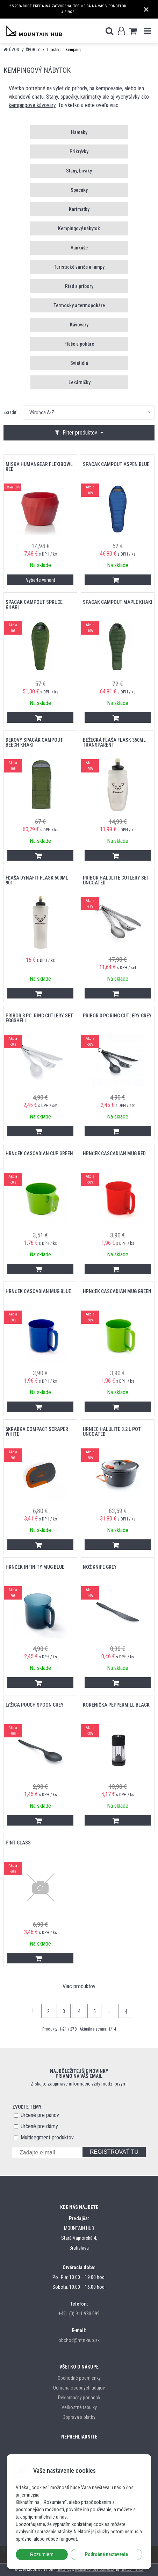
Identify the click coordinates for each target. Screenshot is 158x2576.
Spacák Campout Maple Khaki (117, 602)
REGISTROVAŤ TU (114, 2152)
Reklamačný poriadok (79, 2397)
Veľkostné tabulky (79, 2407)
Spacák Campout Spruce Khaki (34, 604)
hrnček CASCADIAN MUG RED (114, 1153)
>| (125, 2011)
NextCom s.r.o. (132, 2569)
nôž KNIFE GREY (100, 1567)
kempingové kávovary (32, 105)
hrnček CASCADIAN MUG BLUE (38, 1291)
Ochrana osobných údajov (79, 2388)
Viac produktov (79, 1986)
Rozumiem (41, 2554)
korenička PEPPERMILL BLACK (116, 1704)
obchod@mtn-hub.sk (79, 2340)
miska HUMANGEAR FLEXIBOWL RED (39, 467)
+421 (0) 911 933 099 (79, 2313)
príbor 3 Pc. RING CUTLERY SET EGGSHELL (39, 1018)
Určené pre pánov (40, 2115)
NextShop (64, 2569)
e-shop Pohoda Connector (95, 2569)
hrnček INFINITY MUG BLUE (35, 1567)
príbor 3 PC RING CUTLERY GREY (117, 1015)
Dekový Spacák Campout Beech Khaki (34, 742)
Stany (52, 96)
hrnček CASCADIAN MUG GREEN (117, 1291)
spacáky (69, 96)
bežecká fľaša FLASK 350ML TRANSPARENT (114, 742)
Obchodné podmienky (79, 2378)
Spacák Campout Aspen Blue (116, 464)
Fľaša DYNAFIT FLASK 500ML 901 (37, 880)
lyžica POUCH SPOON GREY (35, 1704)
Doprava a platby (79, 2417)
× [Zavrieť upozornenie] (146, 9)
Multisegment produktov (47, 2137)
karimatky (90, 96)
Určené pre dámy (39, 2126)
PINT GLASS (18, 1842)
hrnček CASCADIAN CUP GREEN (39, 1153)
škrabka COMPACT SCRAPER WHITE (37, 1432)
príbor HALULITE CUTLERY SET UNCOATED (116, 880)
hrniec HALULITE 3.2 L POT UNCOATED (112, 1432)
